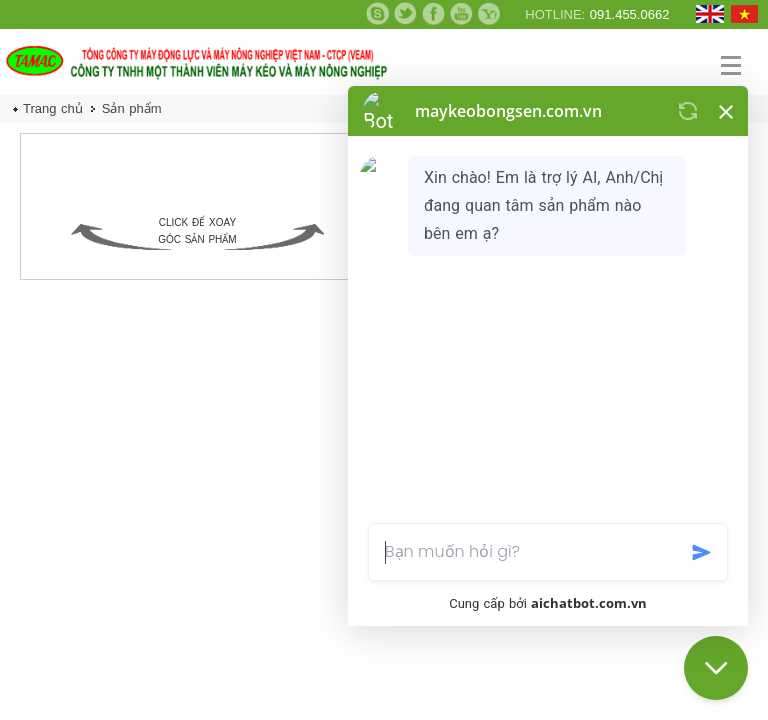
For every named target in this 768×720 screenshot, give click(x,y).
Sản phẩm (132, 108)
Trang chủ (53, 108)
